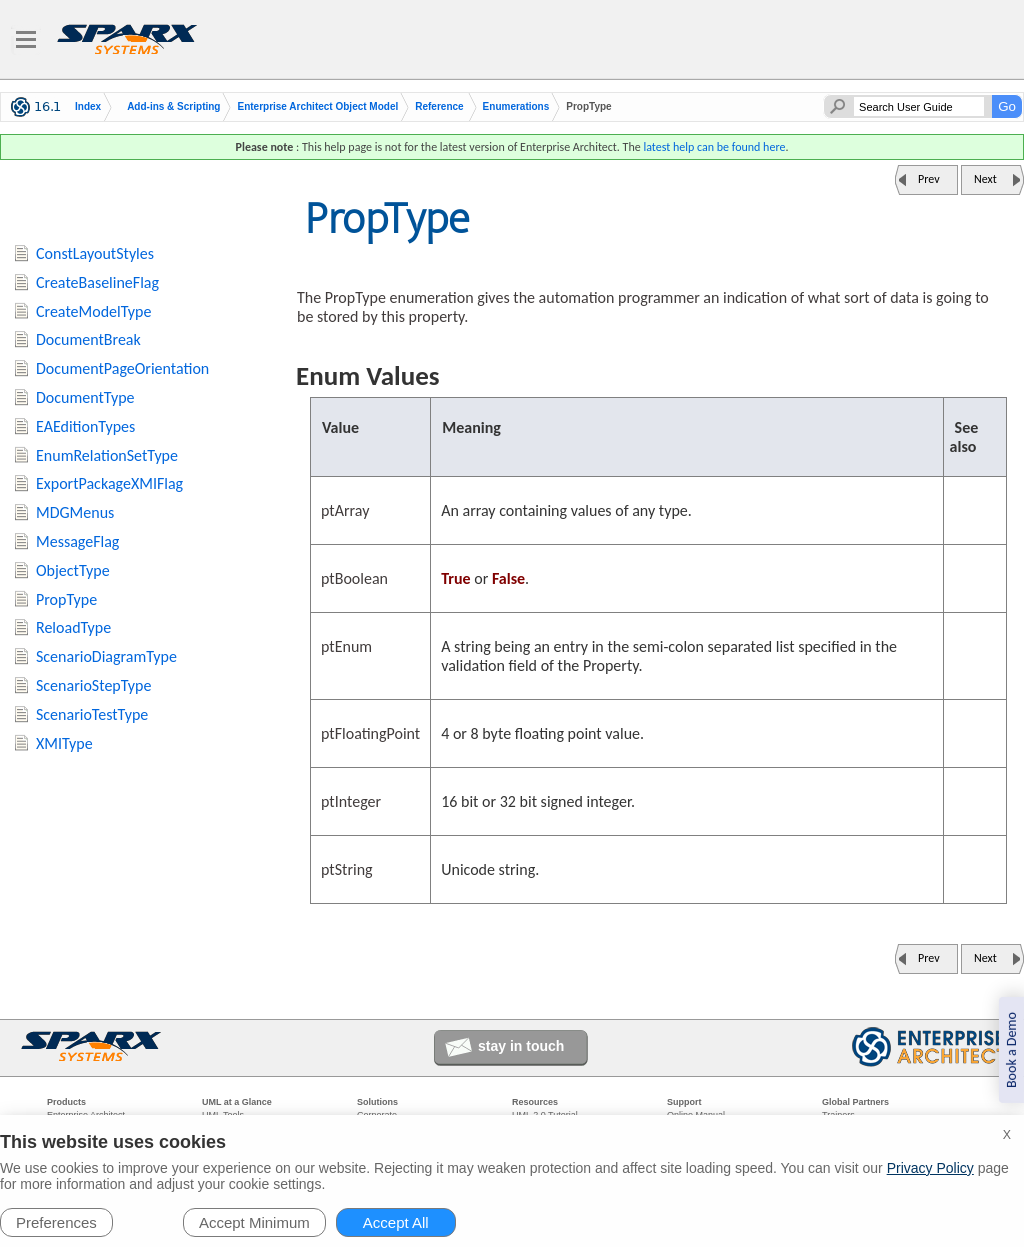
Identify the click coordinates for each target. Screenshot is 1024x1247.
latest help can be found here (714, 147)
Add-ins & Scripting (173, 107)
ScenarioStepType (93, 685)
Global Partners (855, 1102)
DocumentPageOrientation (122, 368)
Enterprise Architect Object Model (317, 107)
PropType (66, 599)
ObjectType (73, 570)
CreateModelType (93, 311)
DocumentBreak (88, 339)
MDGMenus (75, 512)
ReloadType (73, 627)
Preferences (56, 1222)
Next (985, 179)
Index (88, 107)
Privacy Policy (930, 1168)
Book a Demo (1011, 1050)
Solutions (377, 1102)
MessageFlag (77, 541)
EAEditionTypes (85, 426)
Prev (929, 179)
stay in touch (521, 1046)
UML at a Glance (237, 1102)
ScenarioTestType (92, 714)
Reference (439, 107)
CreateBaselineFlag (97, 282)
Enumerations (516, 107)
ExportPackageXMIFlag (109, 483)
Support (684, 1102)
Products (66, 1102)
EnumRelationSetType (107, 455)
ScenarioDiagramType (106, 656)
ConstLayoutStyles (95, 253)
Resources (535, 1102)
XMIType (64, 743)
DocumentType (85, 397)
